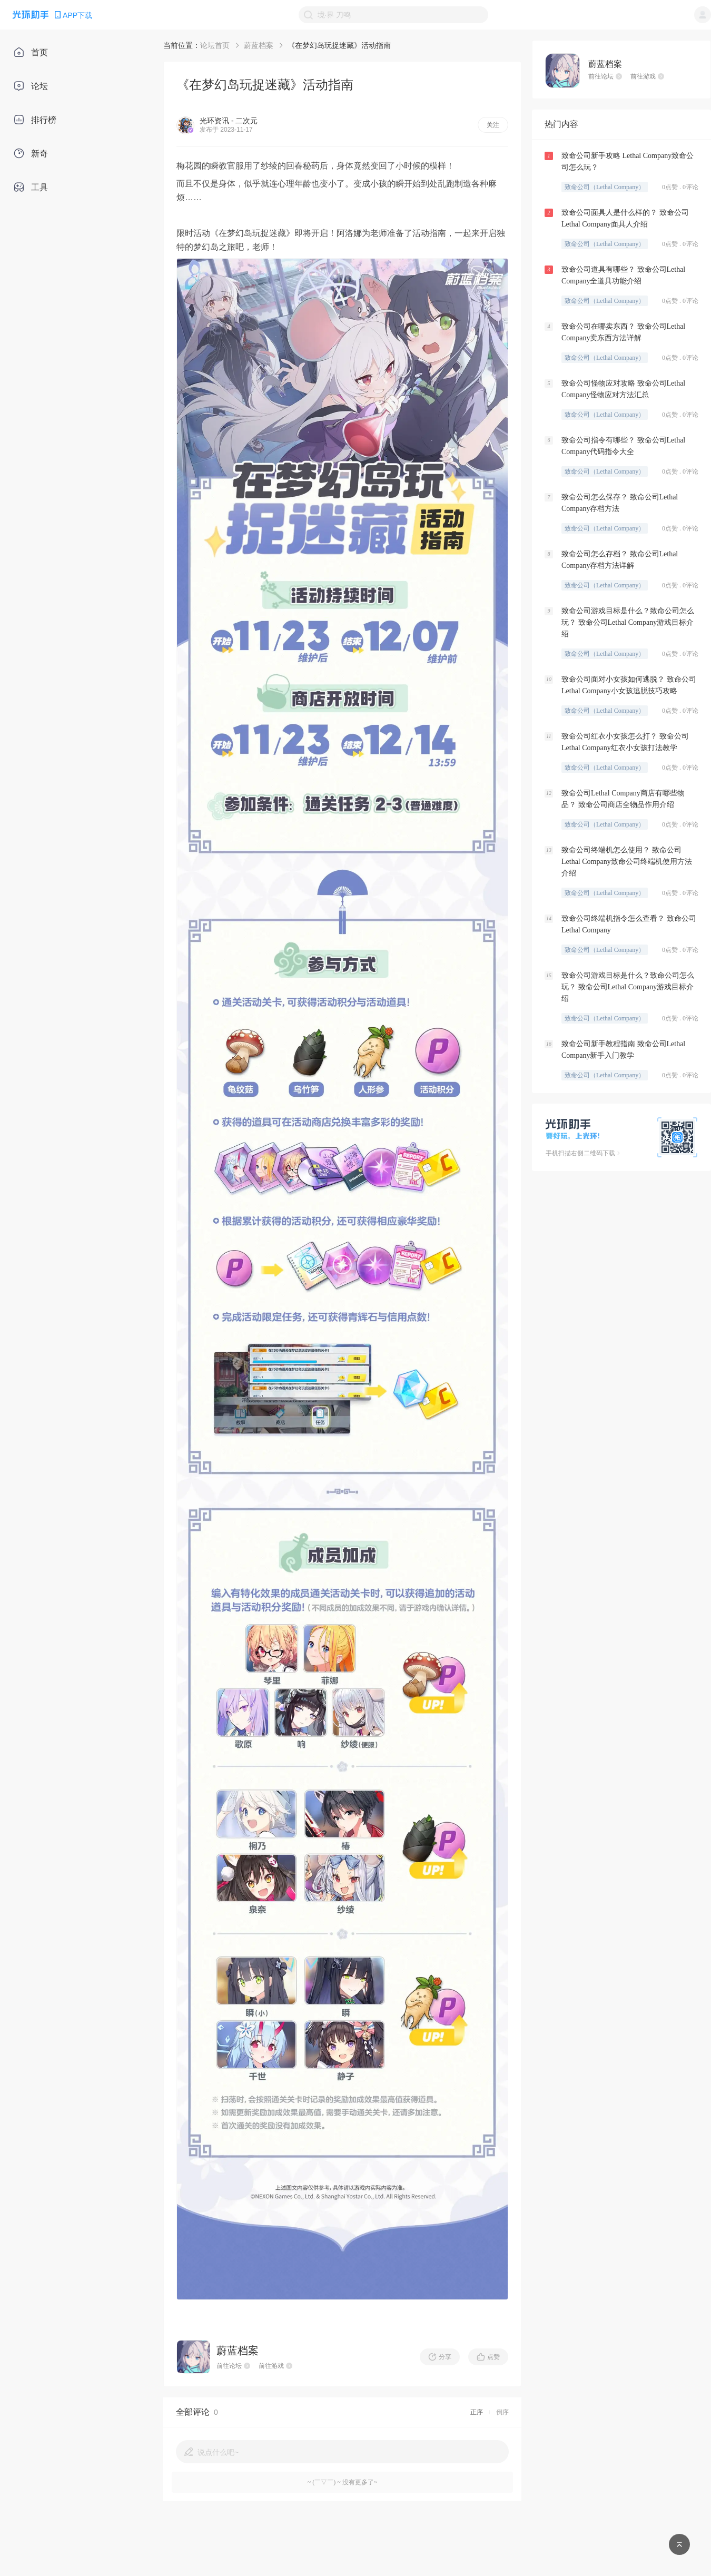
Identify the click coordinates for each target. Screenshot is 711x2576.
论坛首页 (215, 45)
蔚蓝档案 (258, 45)
